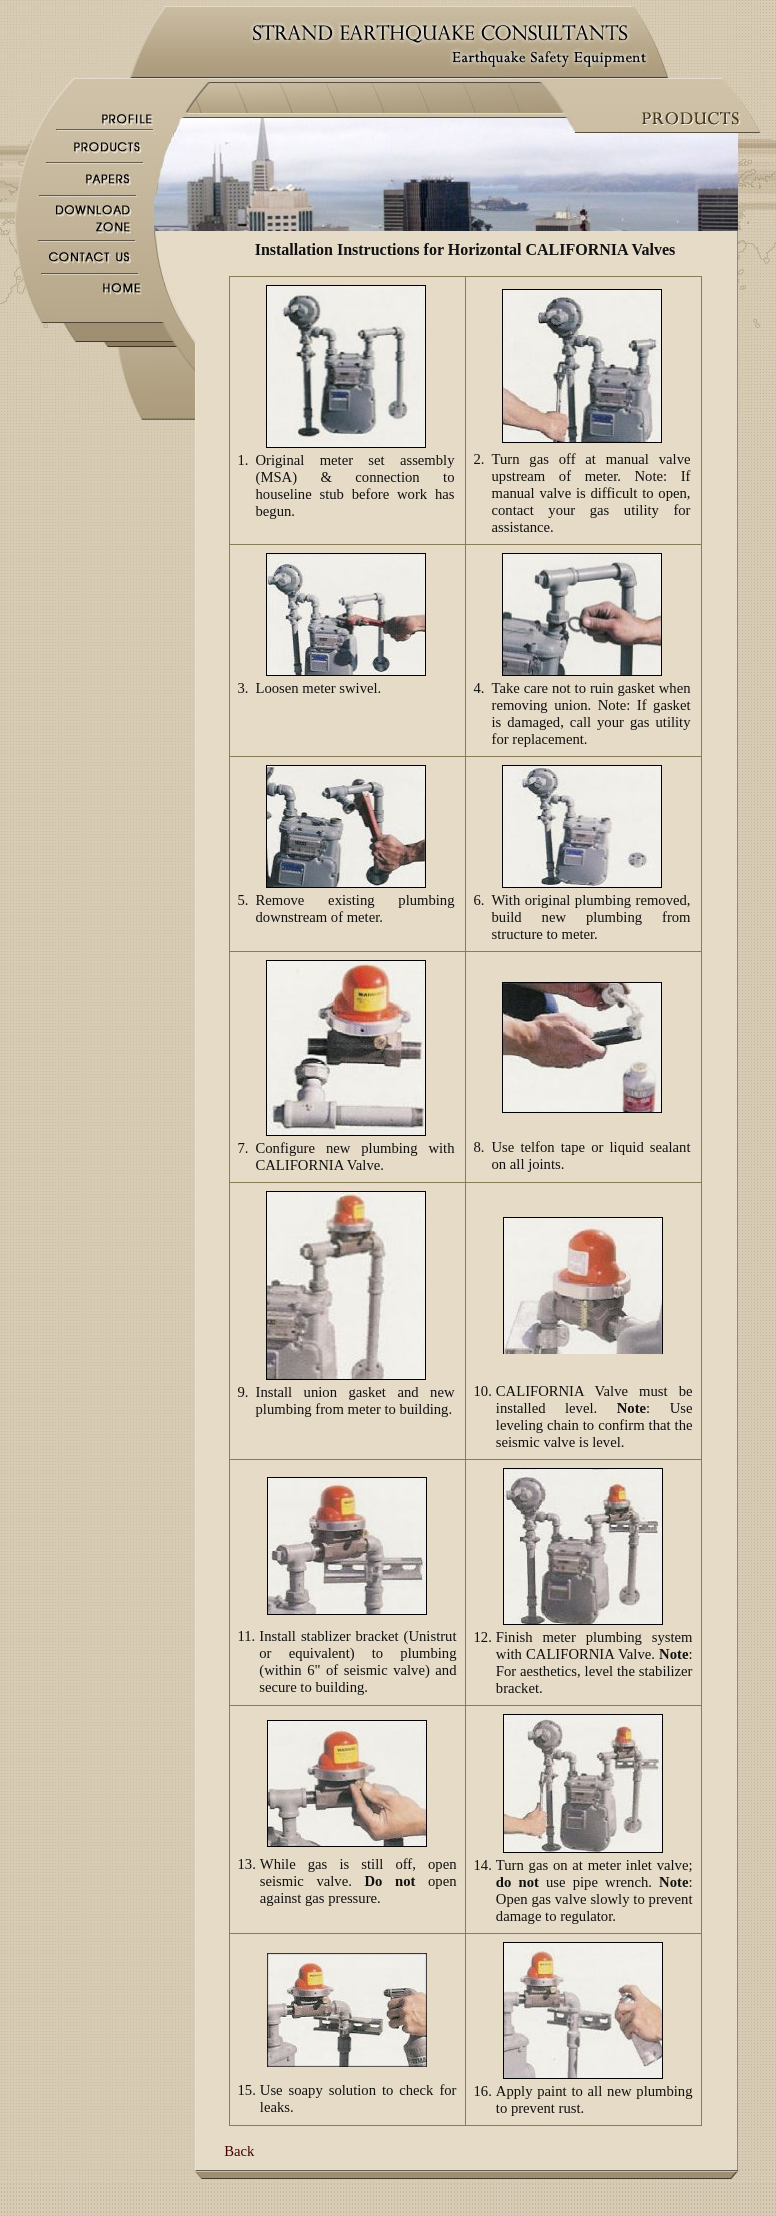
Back (239, 2151)
